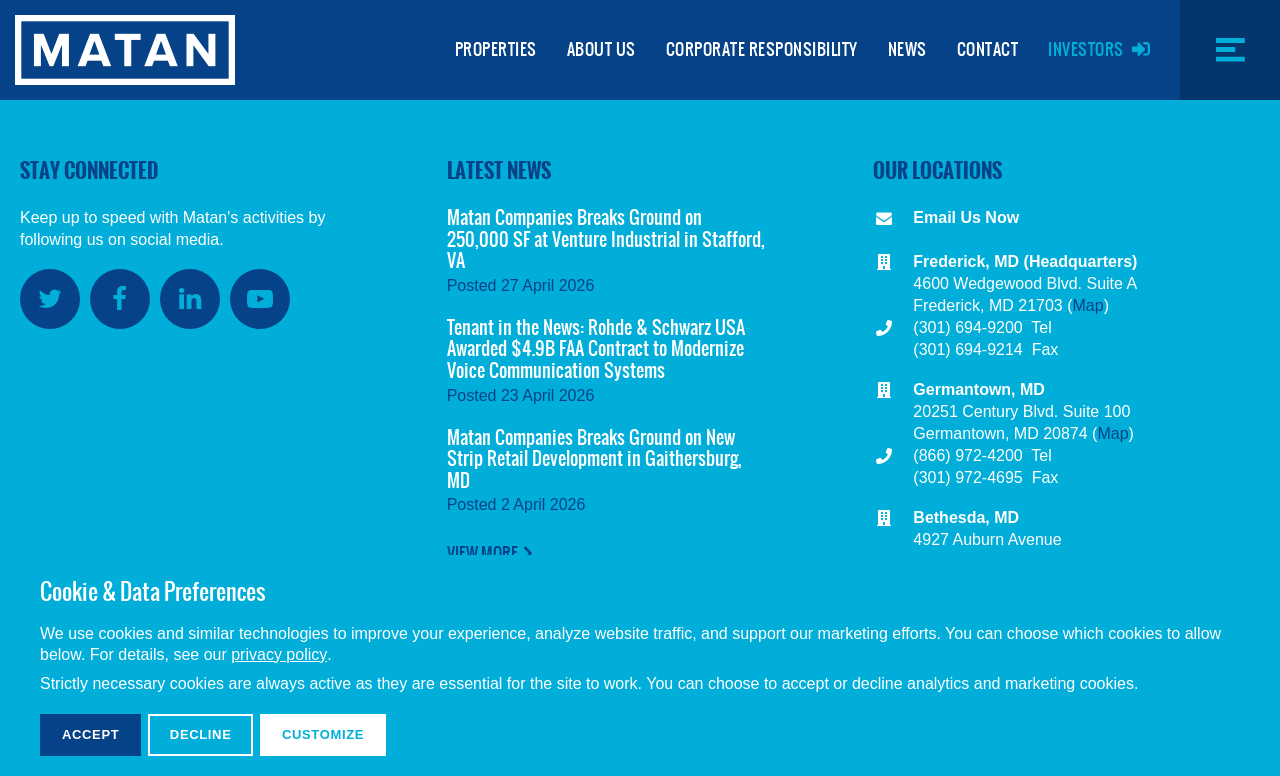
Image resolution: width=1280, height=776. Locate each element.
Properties (496, 49)
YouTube (260, 299)
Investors (1086, 49)
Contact (988, 49)
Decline (201, 734)
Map (1088, 305)
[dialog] (640, 665)
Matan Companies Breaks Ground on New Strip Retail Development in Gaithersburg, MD (594, 459)
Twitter (50, 299)
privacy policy (279, 654)
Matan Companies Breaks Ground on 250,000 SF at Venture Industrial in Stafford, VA (606, 239)
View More (482, 553)
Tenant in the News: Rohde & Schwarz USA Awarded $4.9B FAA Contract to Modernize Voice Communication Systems (596, 349)
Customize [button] (323, 734)
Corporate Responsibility (762, 49)
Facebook (120, 299)
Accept (90, 734)
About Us (601, 49)
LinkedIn (190, 299)
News (907, 49)
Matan (125, 50)
